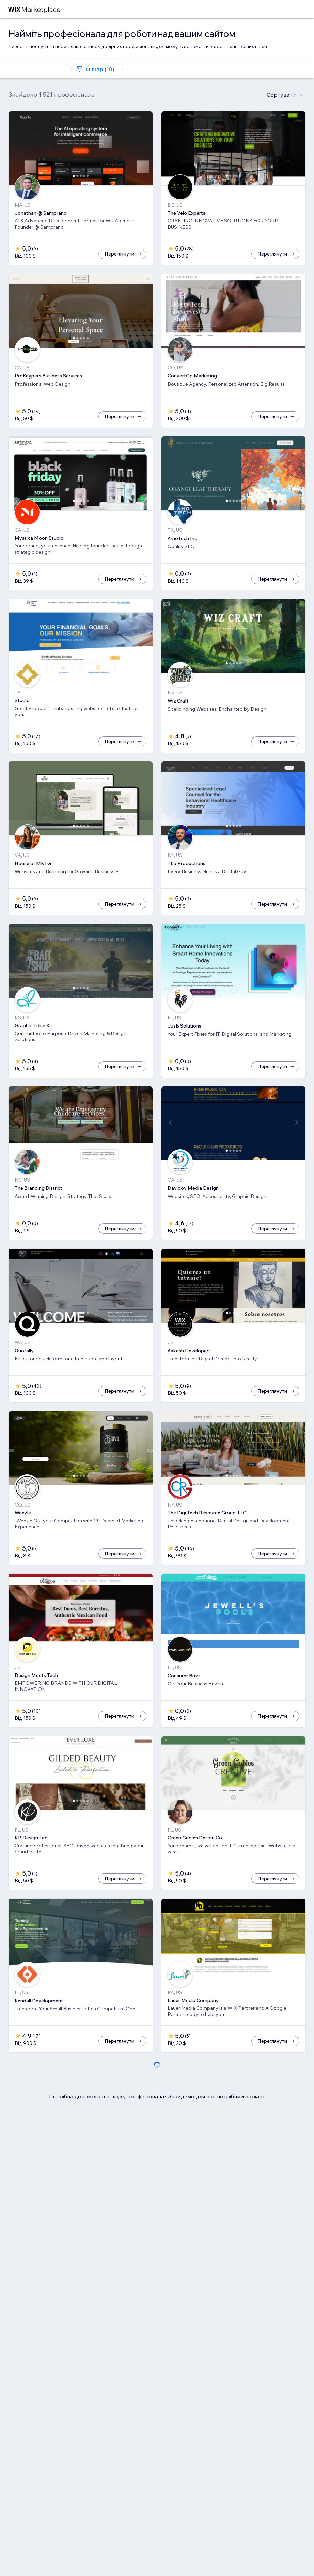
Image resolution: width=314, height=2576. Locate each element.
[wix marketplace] (34, 9)
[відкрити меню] (302, 9)
